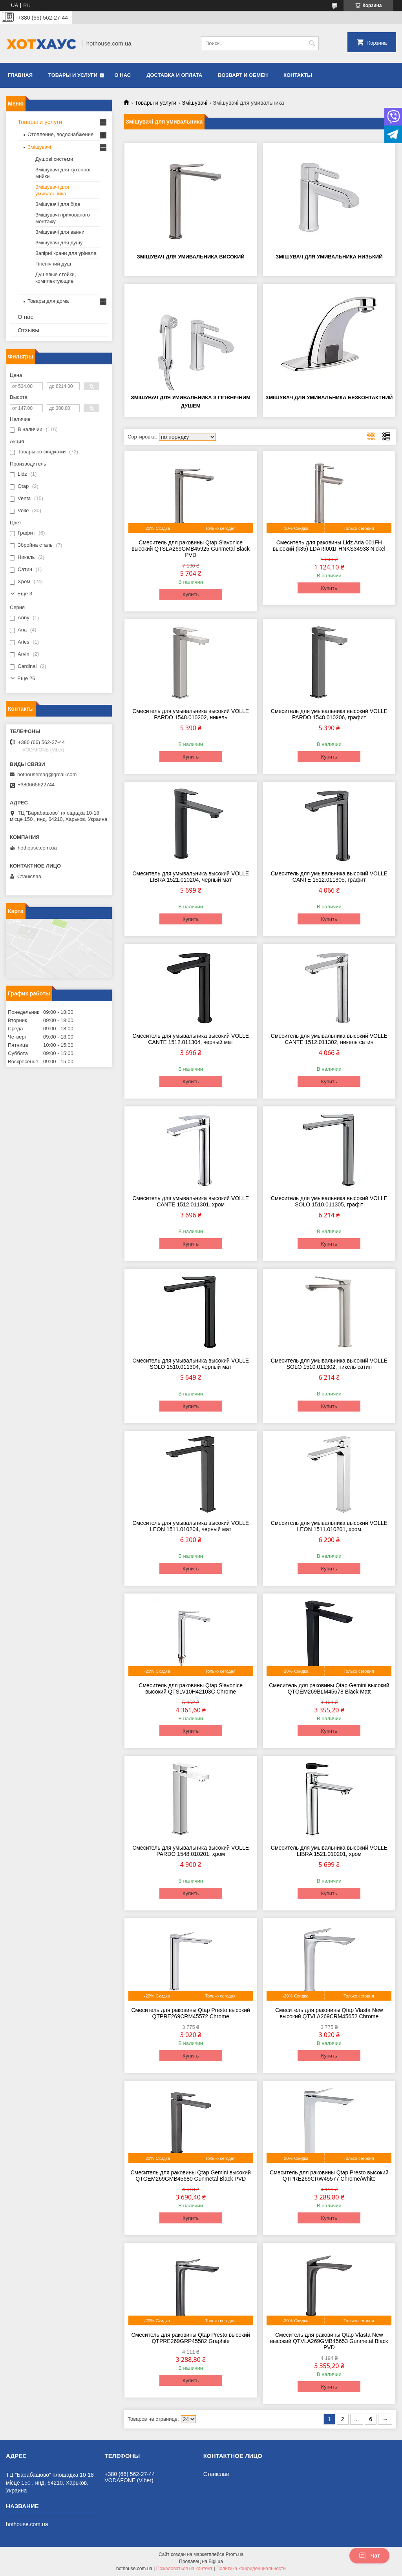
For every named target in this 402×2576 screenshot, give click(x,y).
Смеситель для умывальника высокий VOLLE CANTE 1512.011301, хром (190, 1201)
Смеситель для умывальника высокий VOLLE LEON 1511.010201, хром (329, 1526)
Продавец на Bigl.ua (201, 2561)
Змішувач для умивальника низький (329, 257)
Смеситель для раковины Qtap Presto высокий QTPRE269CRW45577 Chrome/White (329, 2175)
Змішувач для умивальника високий (191, 257)
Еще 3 (24, 594)
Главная (20, 75)
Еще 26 (26, 678)
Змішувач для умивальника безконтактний (329, 397)
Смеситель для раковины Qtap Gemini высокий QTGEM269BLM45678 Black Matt (329, 1688)
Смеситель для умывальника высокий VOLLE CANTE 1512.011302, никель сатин (329, 1039)
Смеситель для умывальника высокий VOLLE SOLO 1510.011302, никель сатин (329, 1363)
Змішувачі (195, 103)
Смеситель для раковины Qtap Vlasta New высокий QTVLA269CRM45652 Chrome (329, 2013)
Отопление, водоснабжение (60, 134)
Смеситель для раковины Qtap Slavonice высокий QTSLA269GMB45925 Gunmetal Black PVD (191, 548)
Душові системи (54, 159)
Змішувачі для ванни (59, 232)
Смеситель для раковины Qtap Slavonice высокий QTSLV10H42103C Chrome (191, 1688)
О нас (123, 75)
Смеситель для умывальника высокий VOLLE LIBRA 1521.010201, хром (329, 1851)
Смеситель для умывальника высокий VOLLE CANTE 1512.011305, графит (329, 876)
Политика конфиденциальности (251, 2568)
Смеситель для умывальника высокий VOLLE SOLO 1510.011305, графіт (329, 1201)
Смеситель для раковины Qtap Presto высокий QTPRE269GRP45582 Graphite (190, 2338)
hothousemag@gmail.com (47, 774)
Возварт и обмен (243, 75)
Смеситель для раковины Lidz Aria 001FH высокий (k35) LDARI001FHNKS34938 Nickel (329, 545)
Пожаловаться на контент (184, 2568)
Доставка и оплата (174, 75)
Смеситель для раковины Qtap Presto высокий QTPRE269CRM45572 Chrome (190, 2013)
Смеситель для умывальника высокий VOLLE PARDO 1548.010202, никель (190, 714)
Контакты (297, 75)
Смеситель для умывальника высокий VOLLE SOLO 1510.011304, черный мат (190, 1363)
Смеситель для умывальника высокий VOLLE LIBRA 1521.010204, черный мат (190, 876)
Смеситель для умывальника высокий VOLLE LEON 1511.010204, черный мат (190, 1526)
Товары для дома (48, 301)
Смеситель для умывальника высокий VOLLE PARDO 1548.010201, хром (190, 1851)
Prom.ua (234, 2554)
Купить (191, 594)
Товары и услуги (72, 75)
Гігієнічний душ (53, 264)
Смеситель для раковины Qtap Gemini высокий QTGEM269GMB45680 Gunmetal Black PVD (190, 2175)
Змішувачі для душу (58, 243)
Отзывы (28, 330)
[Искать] (312, 43)
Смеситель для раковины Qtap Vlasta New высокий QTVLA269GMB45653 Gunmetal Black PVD (329, 2341)
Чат (369, 2555)
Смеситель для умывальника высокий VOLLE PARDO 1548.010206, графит (329, 714)
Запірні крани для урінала (66, 253)
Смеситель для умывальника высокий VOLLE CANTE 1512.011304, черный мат (190, 1039)
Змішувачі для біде (57, 204)
